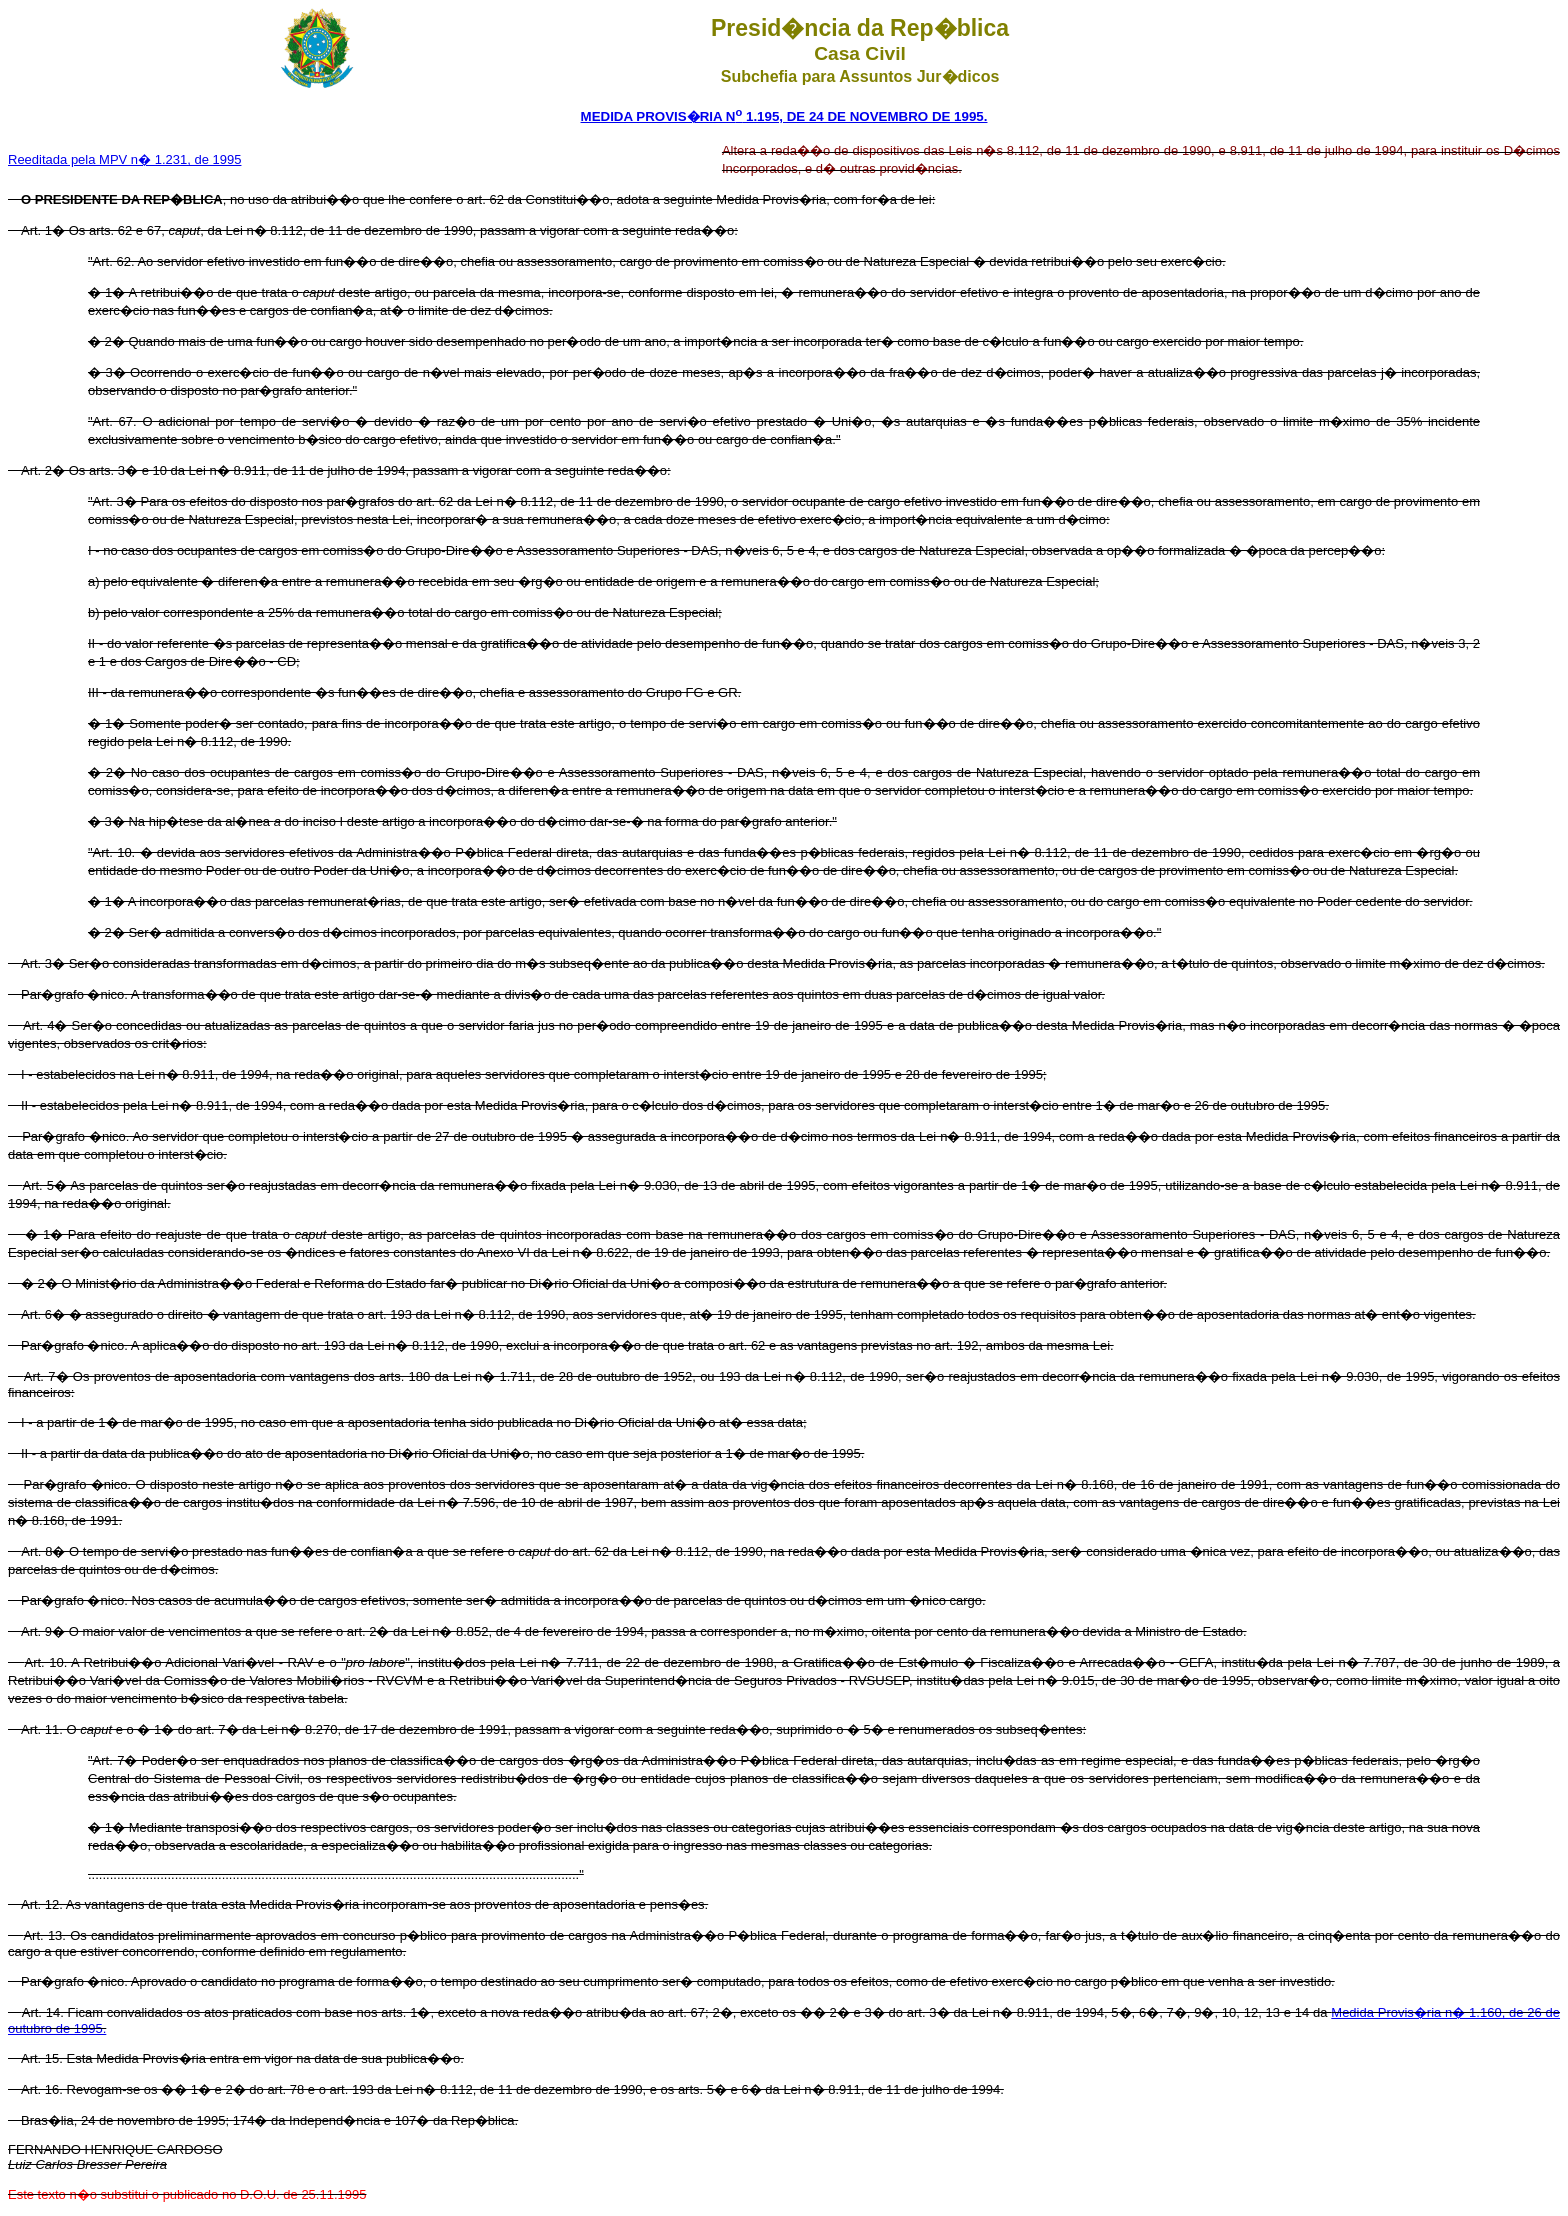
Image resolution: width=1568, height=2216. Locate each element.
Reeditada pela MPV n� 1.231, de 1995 (124, 159)
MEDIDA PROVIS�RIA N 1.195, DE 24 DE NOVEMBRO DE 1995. (784, 116)
